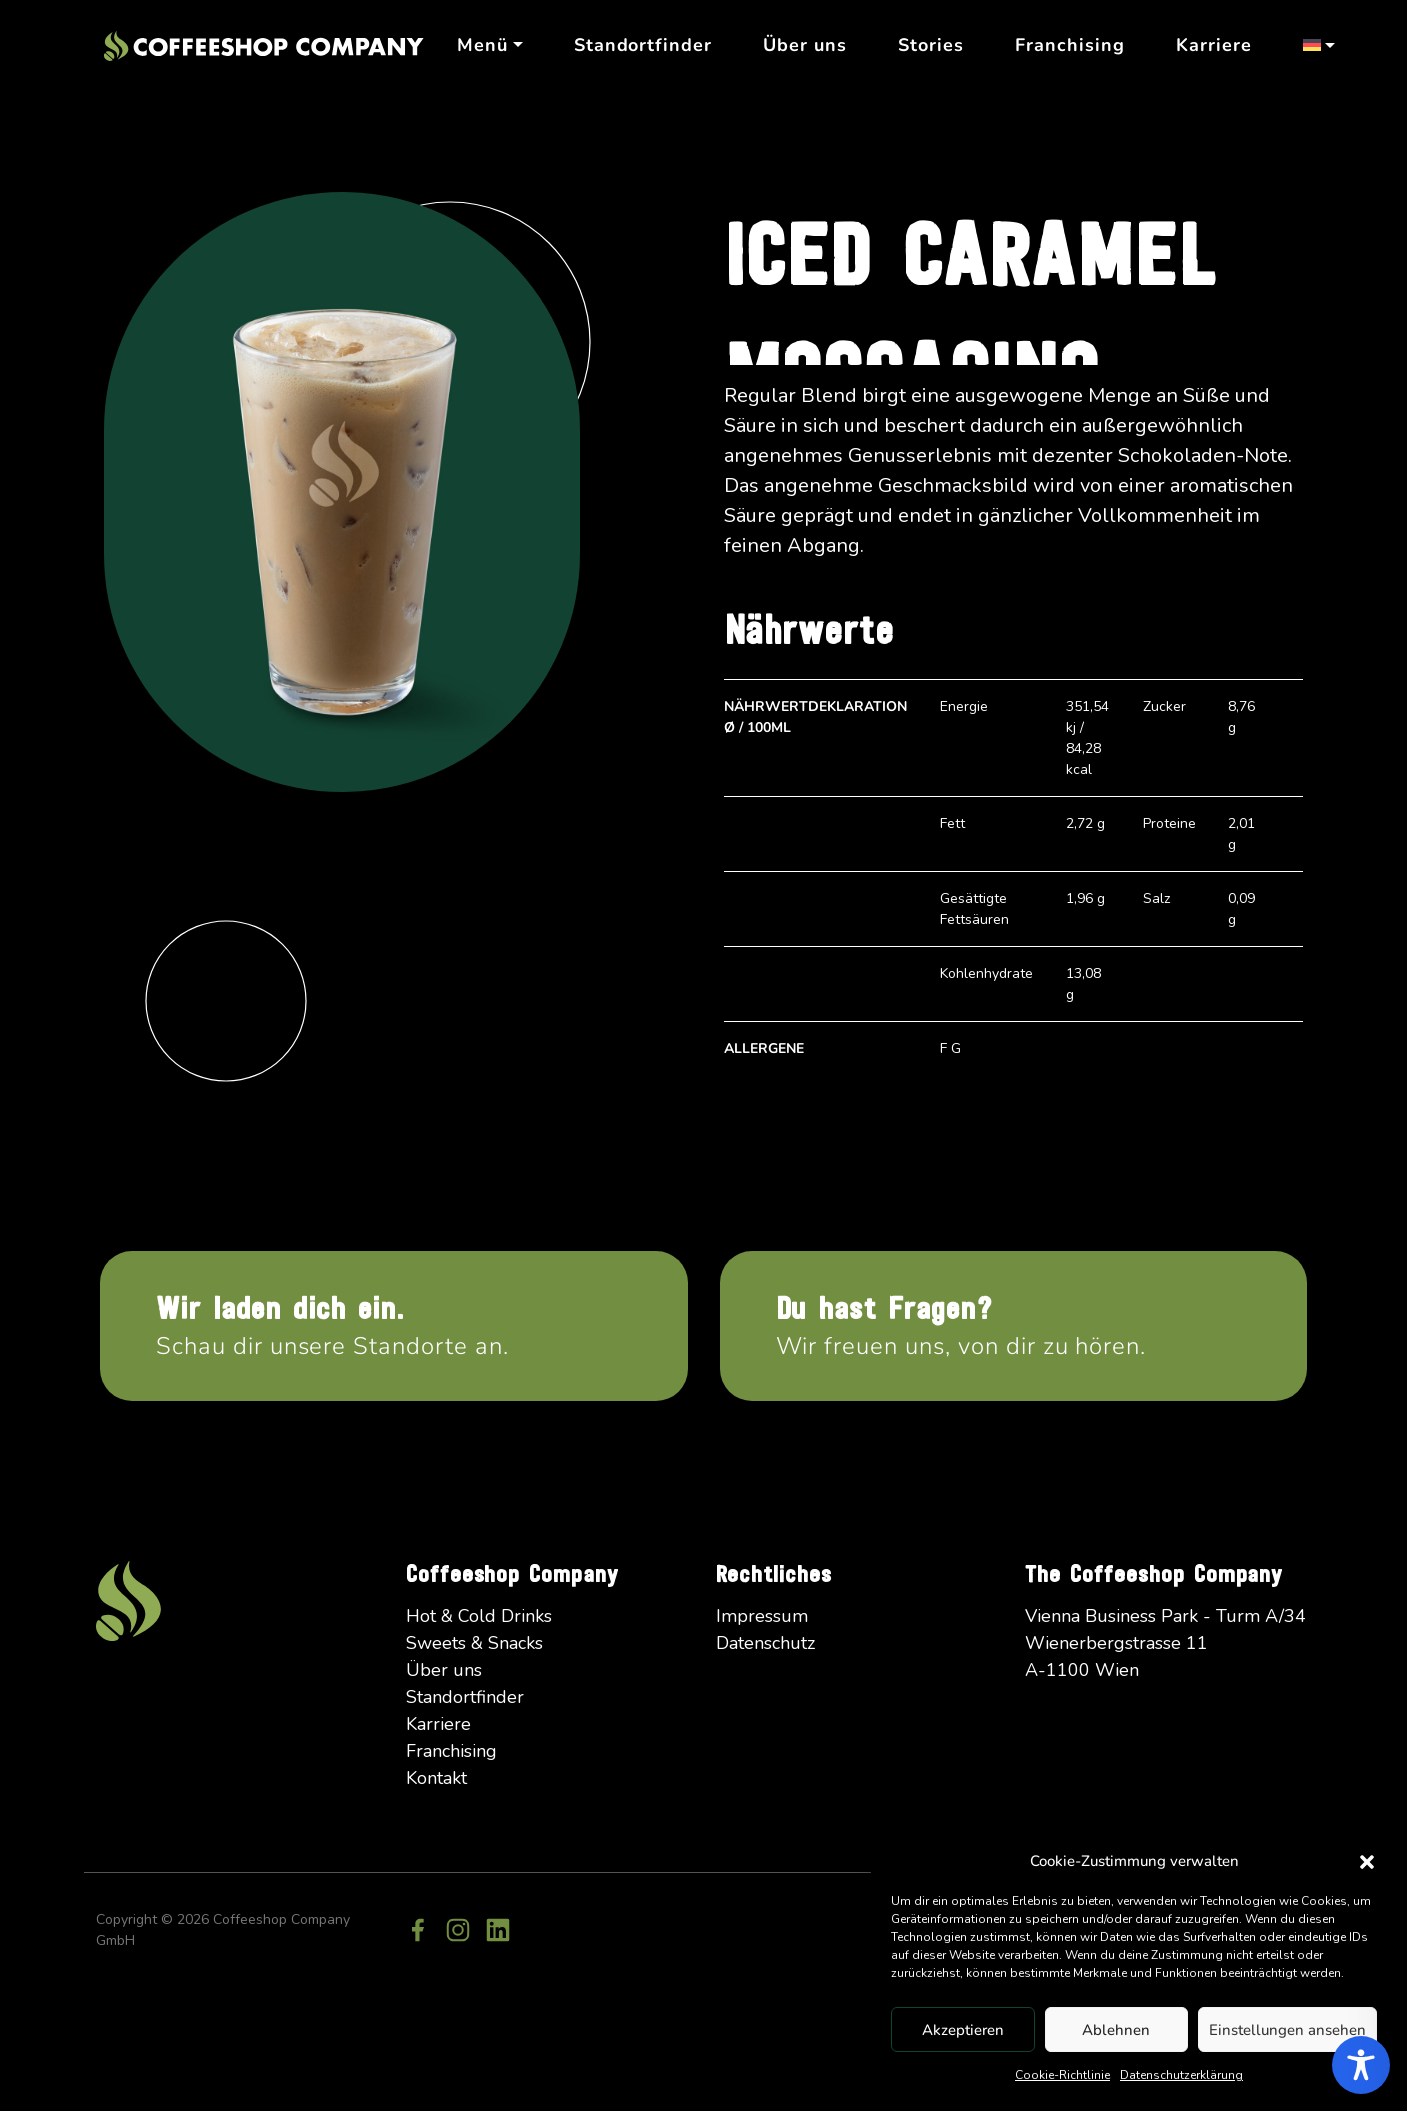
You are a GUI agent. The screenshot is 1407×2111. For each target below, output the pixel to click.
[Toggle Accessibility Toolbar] (1361, 2065)
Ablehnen (1116, 2030)
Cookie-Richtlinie (1062, 2075)
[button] (1367, 1861)
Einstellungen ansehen (1287, 2030)
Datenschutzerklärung (1181, 2075)
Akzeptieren (963, 2030)
